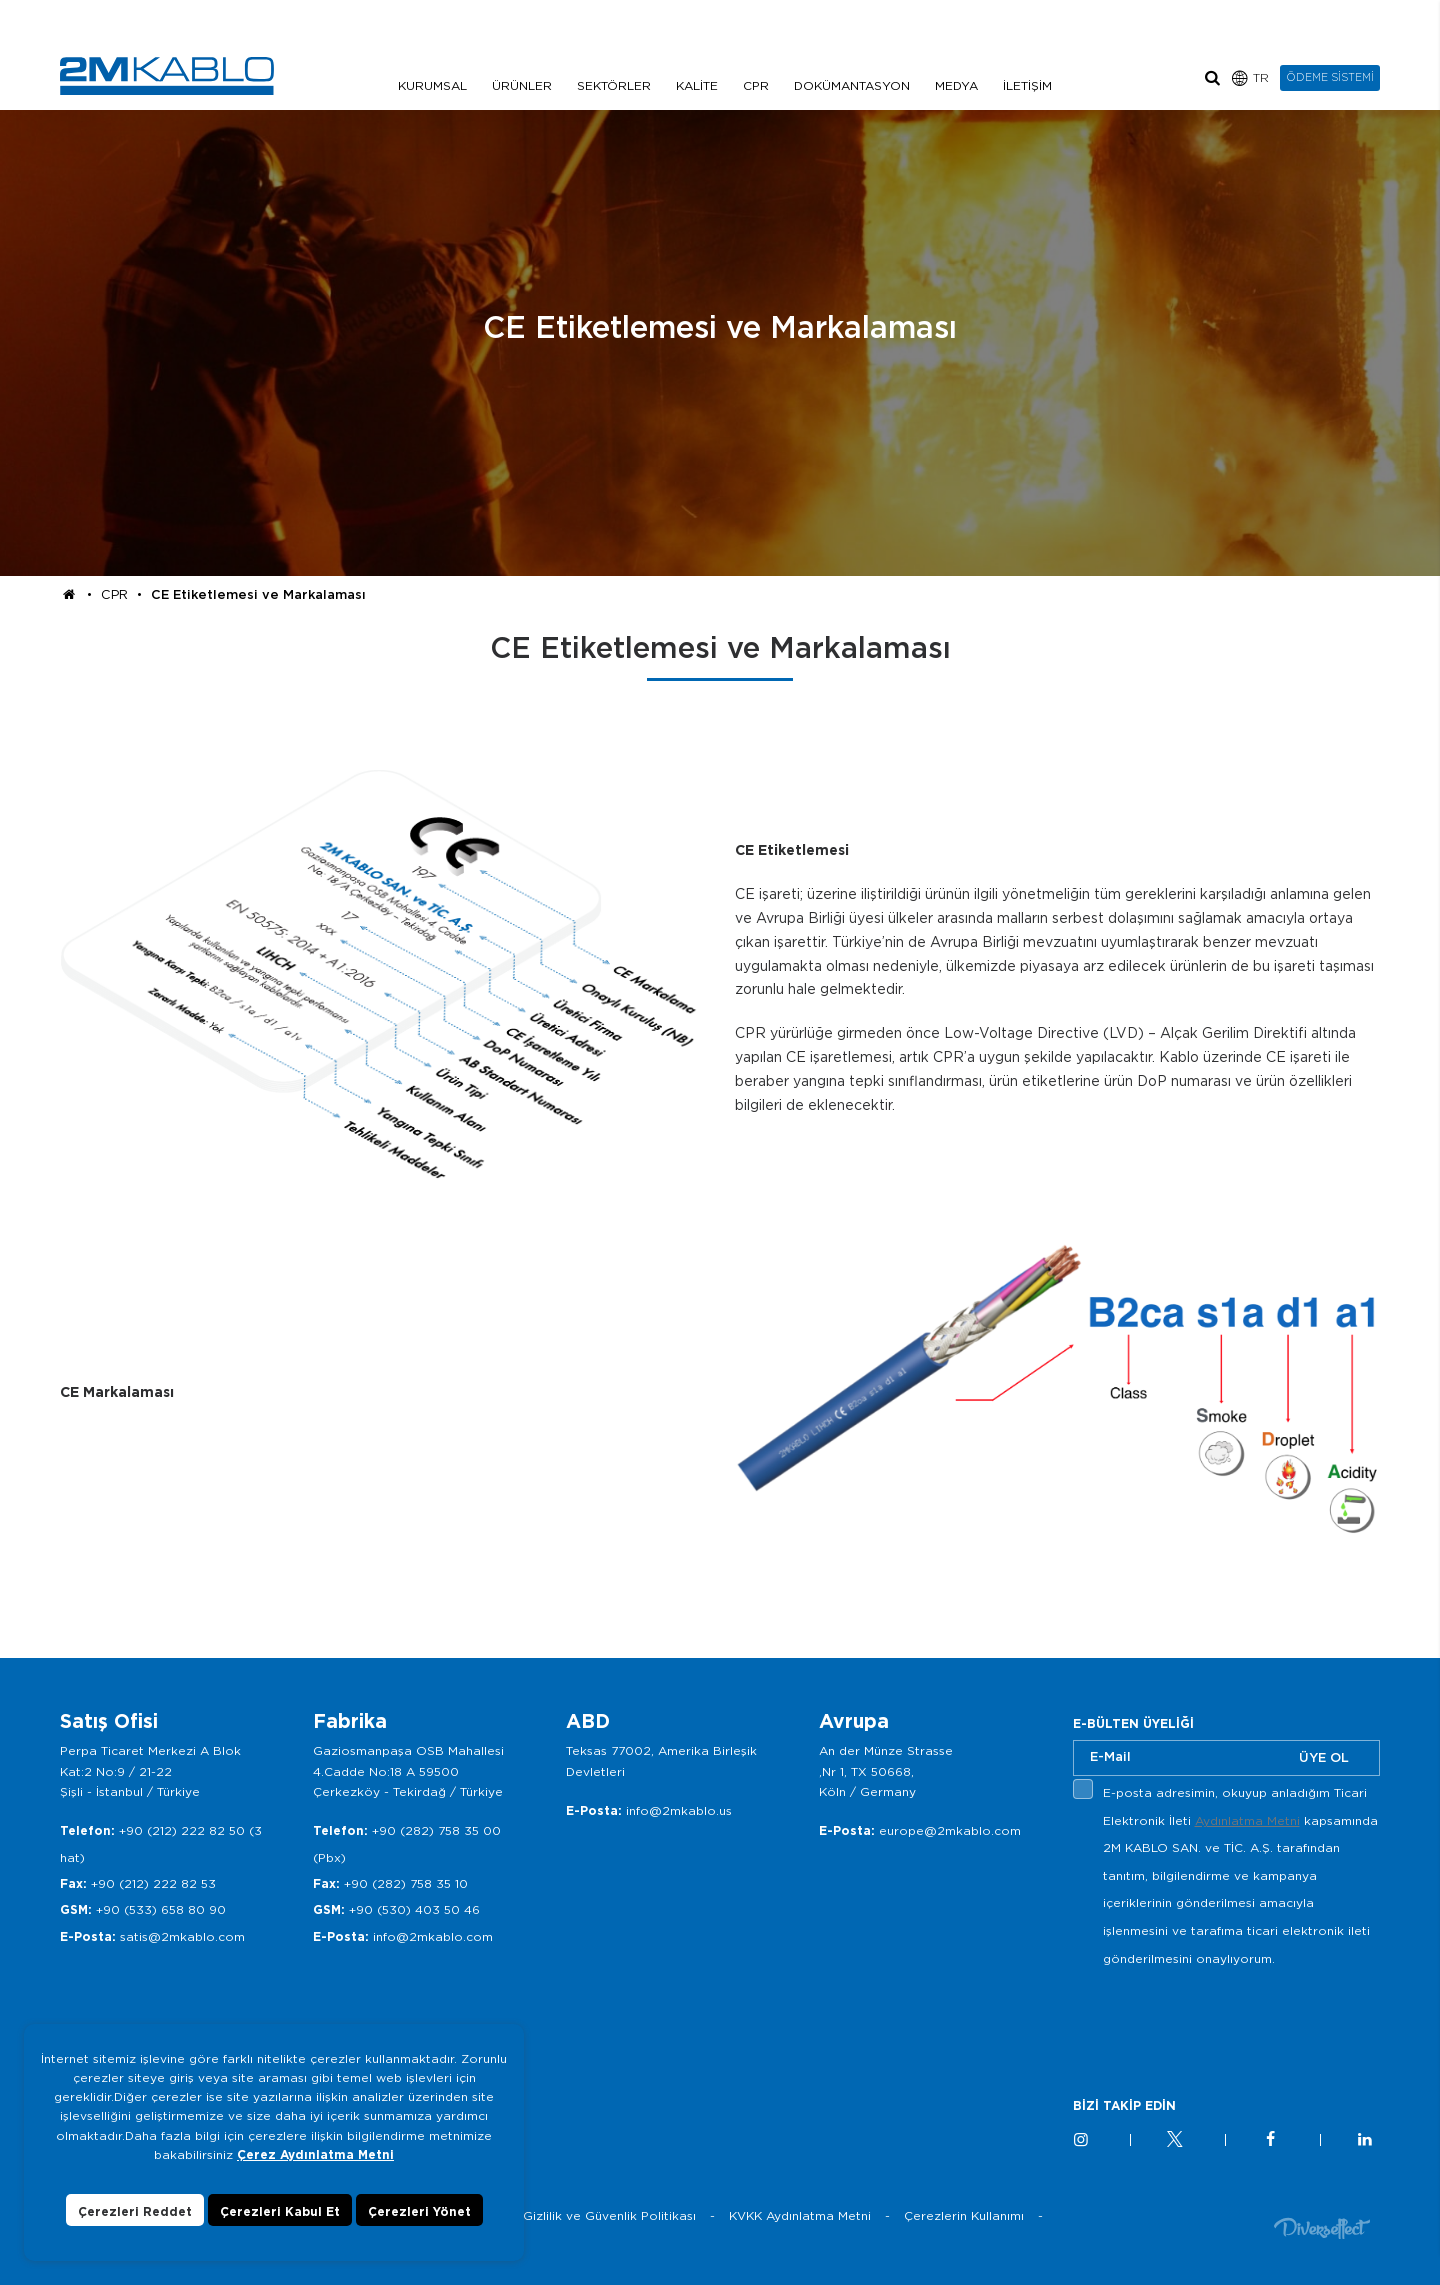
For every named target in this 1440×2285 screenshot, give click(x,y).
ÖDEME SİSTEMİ (1330, 77)
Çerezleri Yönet (419, 2211)
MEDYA (956, 85)
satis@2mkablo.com (182, 1936)
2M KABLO (167, 76)
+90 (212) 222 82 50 (182, 1830)
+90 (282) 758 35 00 (436, 1830)
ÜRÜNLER (522, 85)
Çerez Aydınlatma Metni (315, 2154)
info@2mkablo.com (433, 1936)
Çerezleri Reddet (135, 2211)
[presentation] (1225, 2019)
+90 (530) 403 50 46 (414, 1909)
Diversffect (1322, 2227)
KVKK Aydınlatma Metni (800, 2215)
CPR (756, 85)
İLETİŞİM (1027, 85)
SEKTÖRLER (614, 85)
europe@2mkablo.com (950, 1830)
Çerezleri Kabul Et (280, 2211)
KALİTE (697, 85)
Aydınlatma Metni (1247, 1820)
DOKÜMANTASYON (852, 85)
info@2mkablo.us (679, 1810)
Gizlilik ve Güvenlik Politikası (609, 2215)
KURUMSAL (432, 85)
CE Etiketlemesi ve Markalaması (258, 594)
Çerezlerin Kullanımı (964, 2215)
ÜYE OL (1324, 1757)
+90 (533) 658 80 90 (161, 1909)
